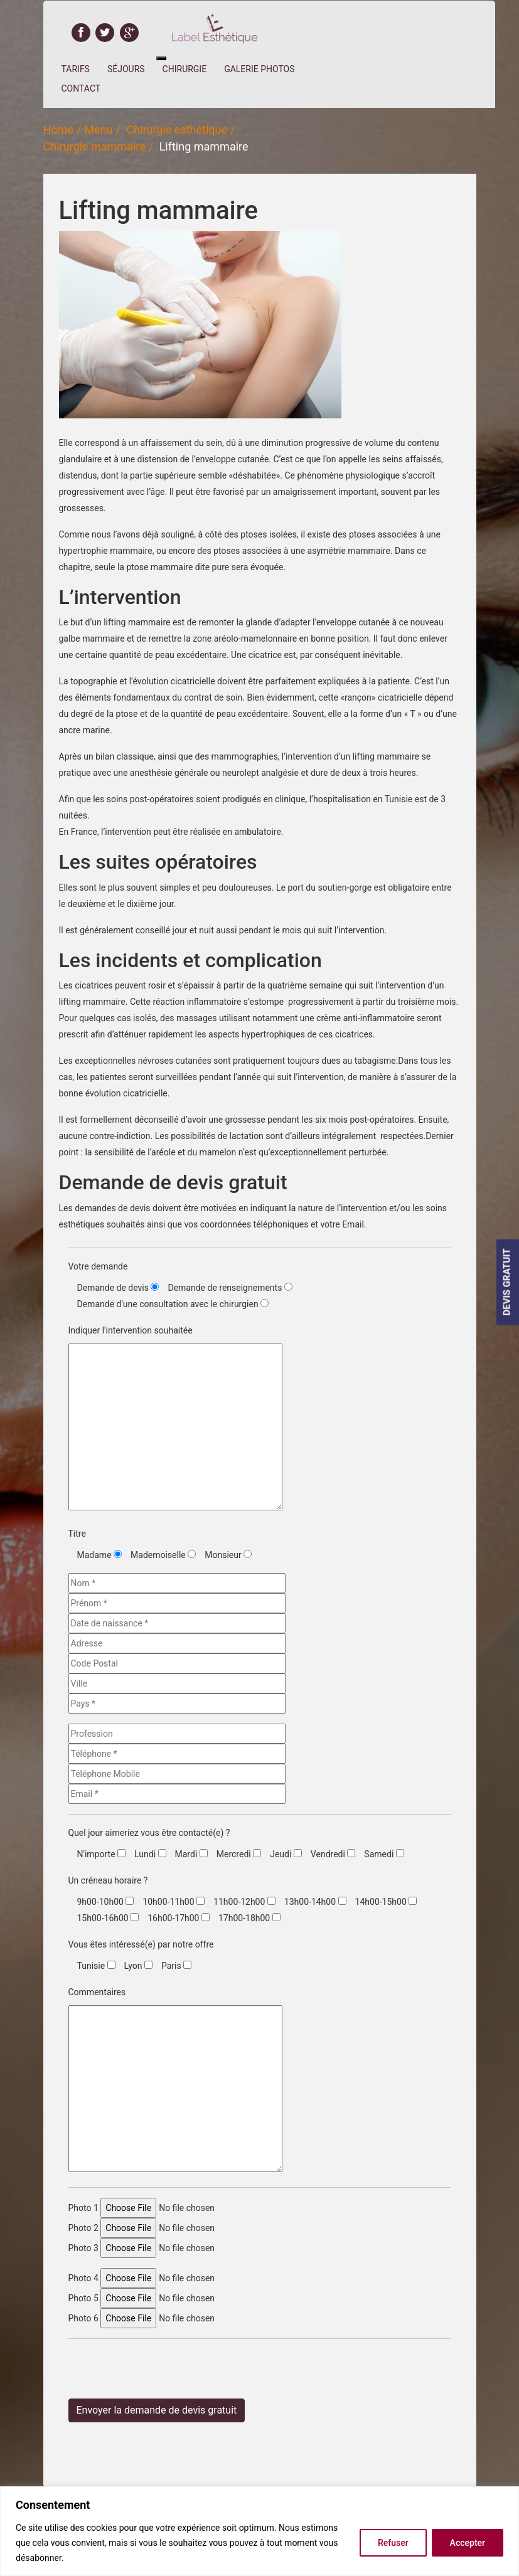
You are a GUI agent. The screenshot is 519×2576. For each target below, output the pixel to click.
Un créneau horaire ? (108, 1880)
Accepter (467, 2543)
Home (58, 129)
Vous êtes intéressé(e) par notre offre (141, 1944)
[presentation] (163, 2373)
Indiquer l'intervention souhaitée (130, 1330)
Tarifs (76, 69)
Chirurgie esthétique (176, 129)
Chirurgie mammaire (94, 146)
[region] (259, 2531)
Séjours (126, 69)
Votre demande (98, 1266)
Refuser (393, 2543)
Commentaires (97, 1992)
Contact (81, 88)
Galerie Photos (259, 69)
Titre (77, 1534)
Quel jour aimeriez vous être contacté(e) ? (149, 1833)
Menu (98, 129)
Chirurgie (185, 69)
